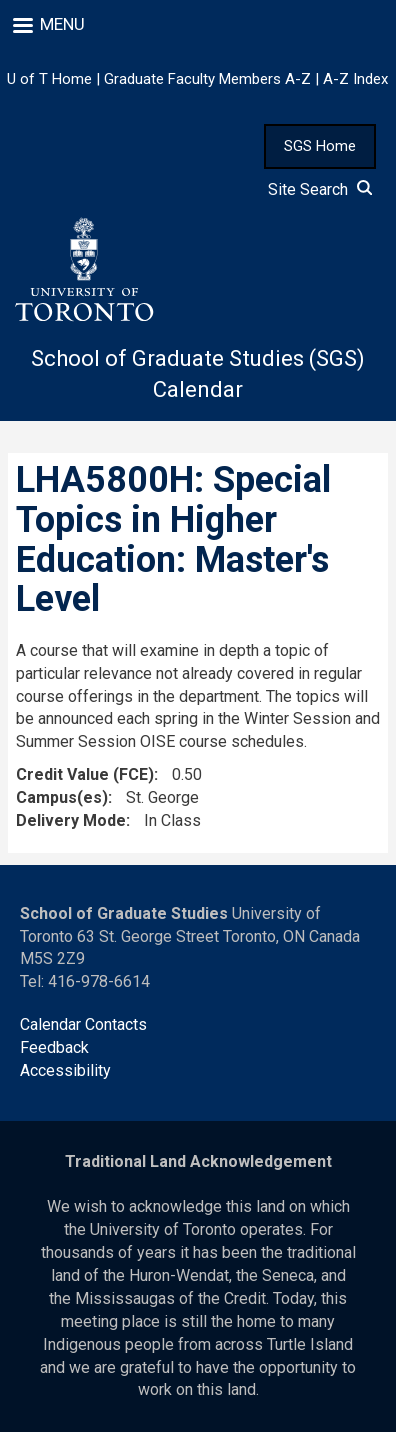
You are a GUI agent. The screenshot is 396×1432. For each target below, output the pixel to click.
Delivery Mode (71, 820)
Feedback (54, 1047)
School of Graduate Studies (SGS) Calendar (198, 374)
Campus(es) (62, 797)
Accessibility (65, 1070)
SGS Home (320, 146)
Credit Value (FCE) (85, 774)
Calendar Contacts (83, 1024)
